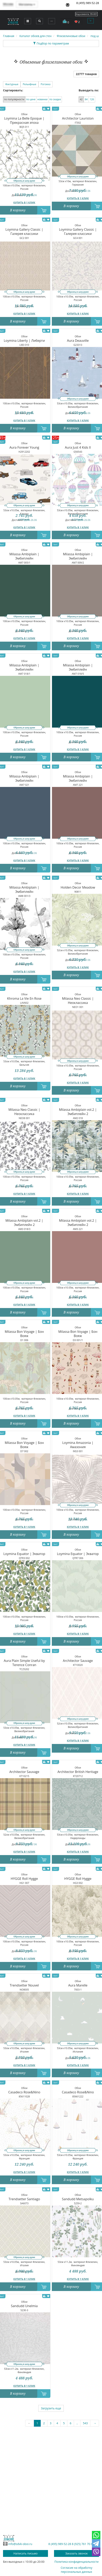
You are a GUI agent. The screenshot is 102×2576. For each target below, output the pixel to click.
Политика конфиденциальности (76, 2562)
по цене (30, 99)
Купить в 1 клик (24, 202)
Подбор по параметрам (51, 43)
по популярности (14, 99)
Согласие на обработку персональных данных (76, 2570)
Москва (8, 4)
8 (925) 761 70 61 (83, 2544)
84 (86, 99)
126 (92, 99)
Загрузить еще (51, 2408)
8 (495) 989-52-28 (87, 3)
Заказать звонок (76, 2553)
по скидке (55, 99)
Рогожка (46, 84)
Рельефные (29, 84)
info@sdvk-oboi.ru (17, 2544)
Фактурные (11, 84)
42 (81, 99)
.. (77, 2423)
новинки (42, 99)
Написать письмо (26, 2553)
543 (85, 2423)
